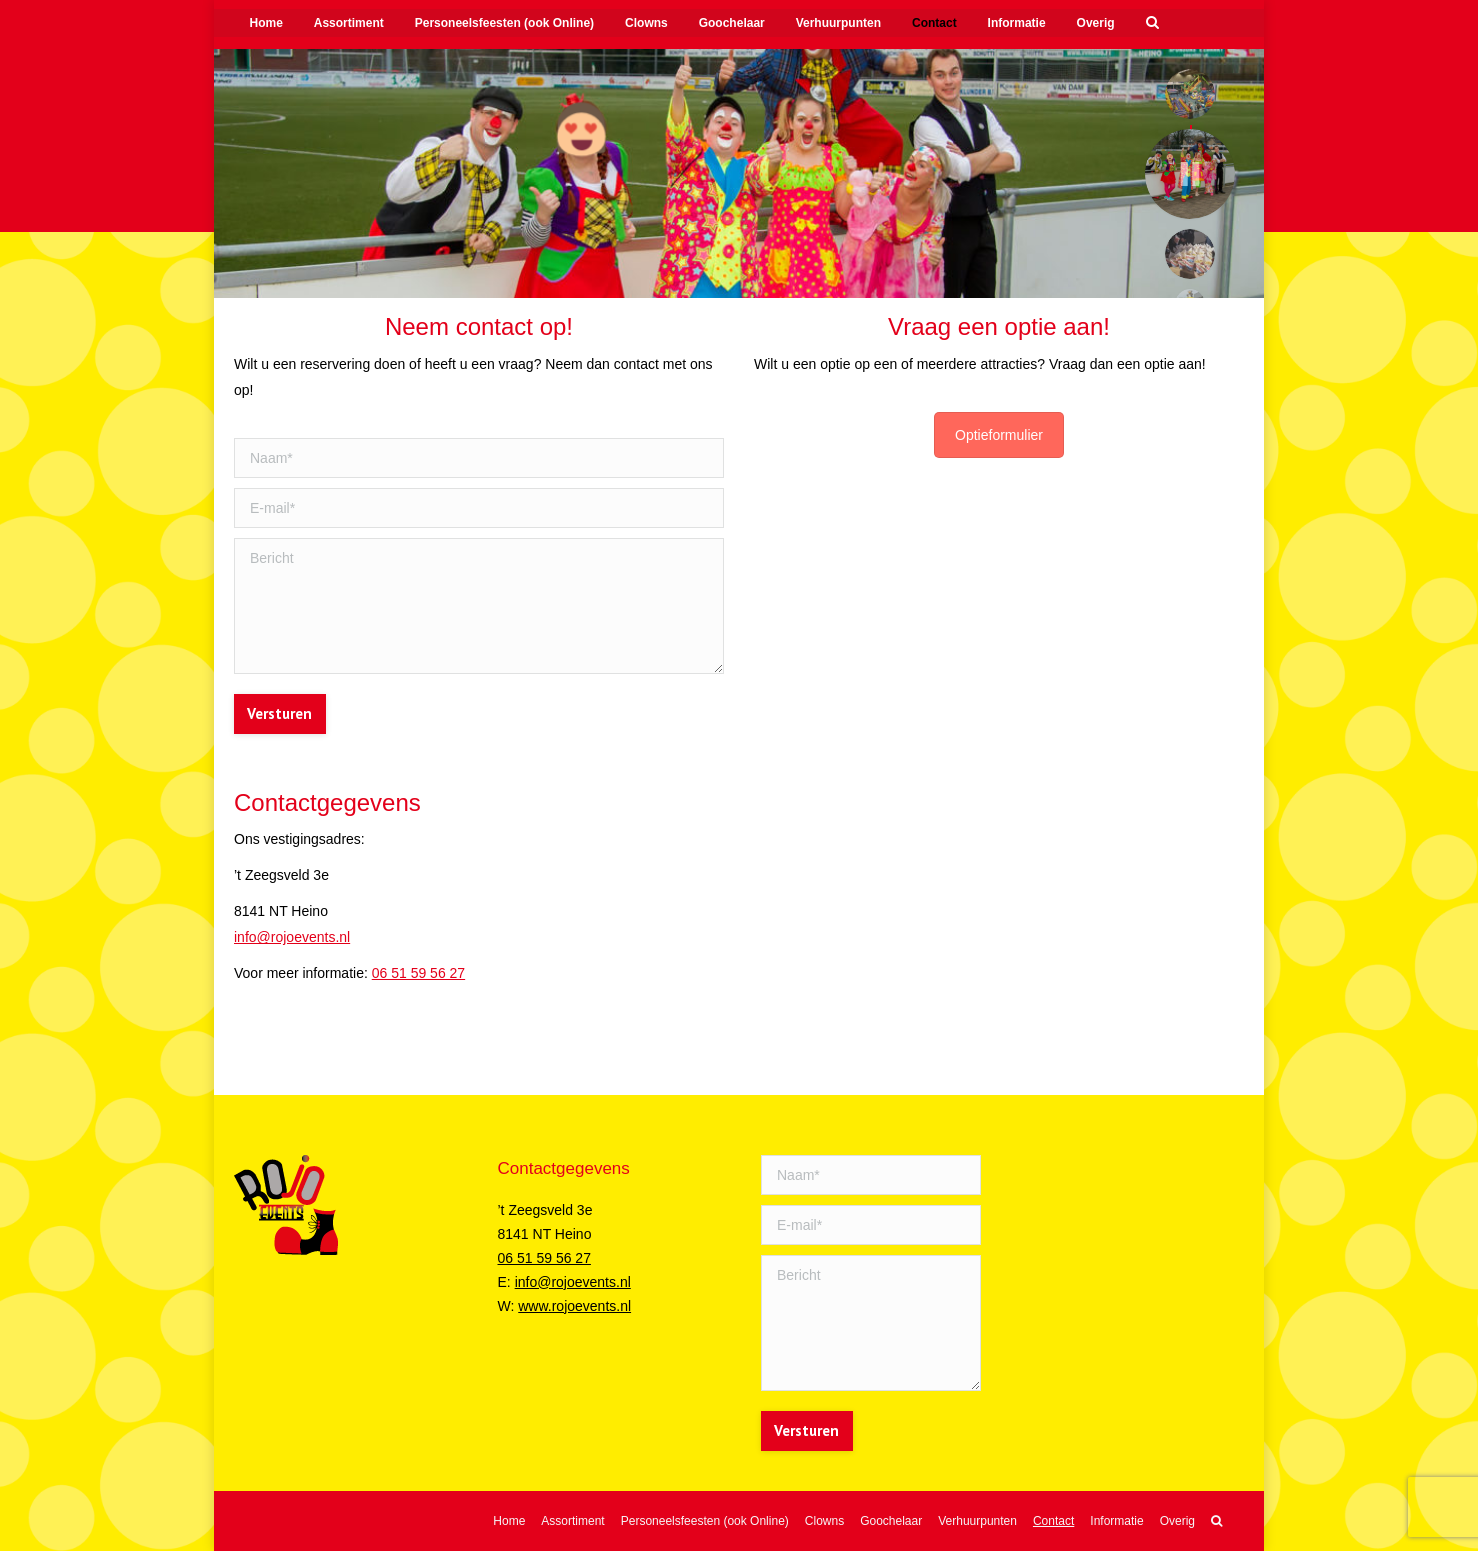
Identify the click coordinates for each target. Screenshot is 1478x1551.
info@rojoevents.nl (292, 937)
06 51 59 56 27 (418, 973)
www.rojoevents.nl (574, 1306)
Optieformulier (999, 435)
